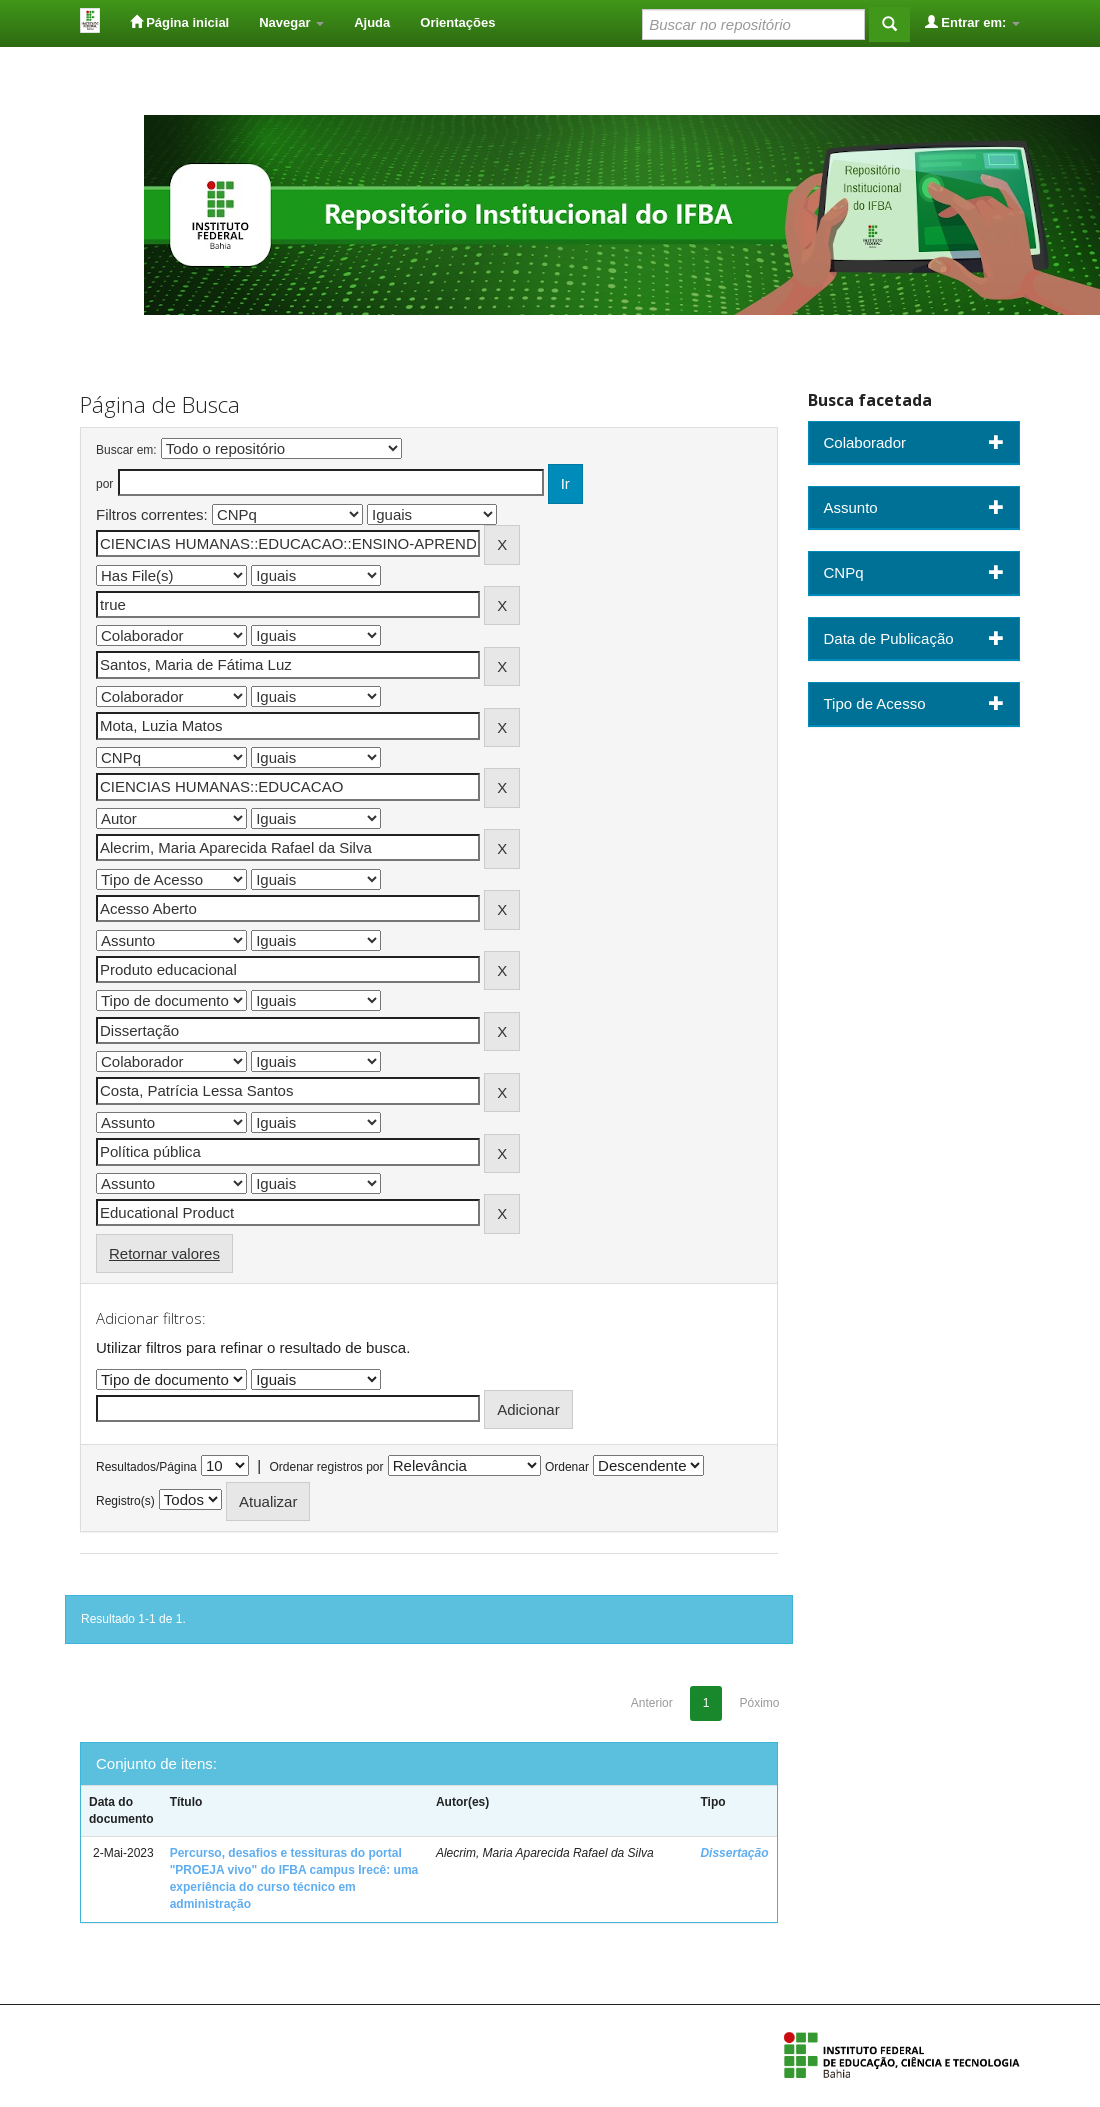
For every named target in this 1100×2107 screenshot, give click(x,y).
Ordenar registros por (326, 1467)
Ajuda (372, 22)
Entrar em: (972, 22)
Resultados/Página (146, 1467)
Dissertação (734, 1853)
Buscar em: (126, 450)
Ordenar (567, 1467)
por (104, 484)
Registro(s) (125, 1501)
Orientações (457, 22)
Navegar (291, 22)
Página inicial (180, 22)
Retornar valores (164, 1253)
